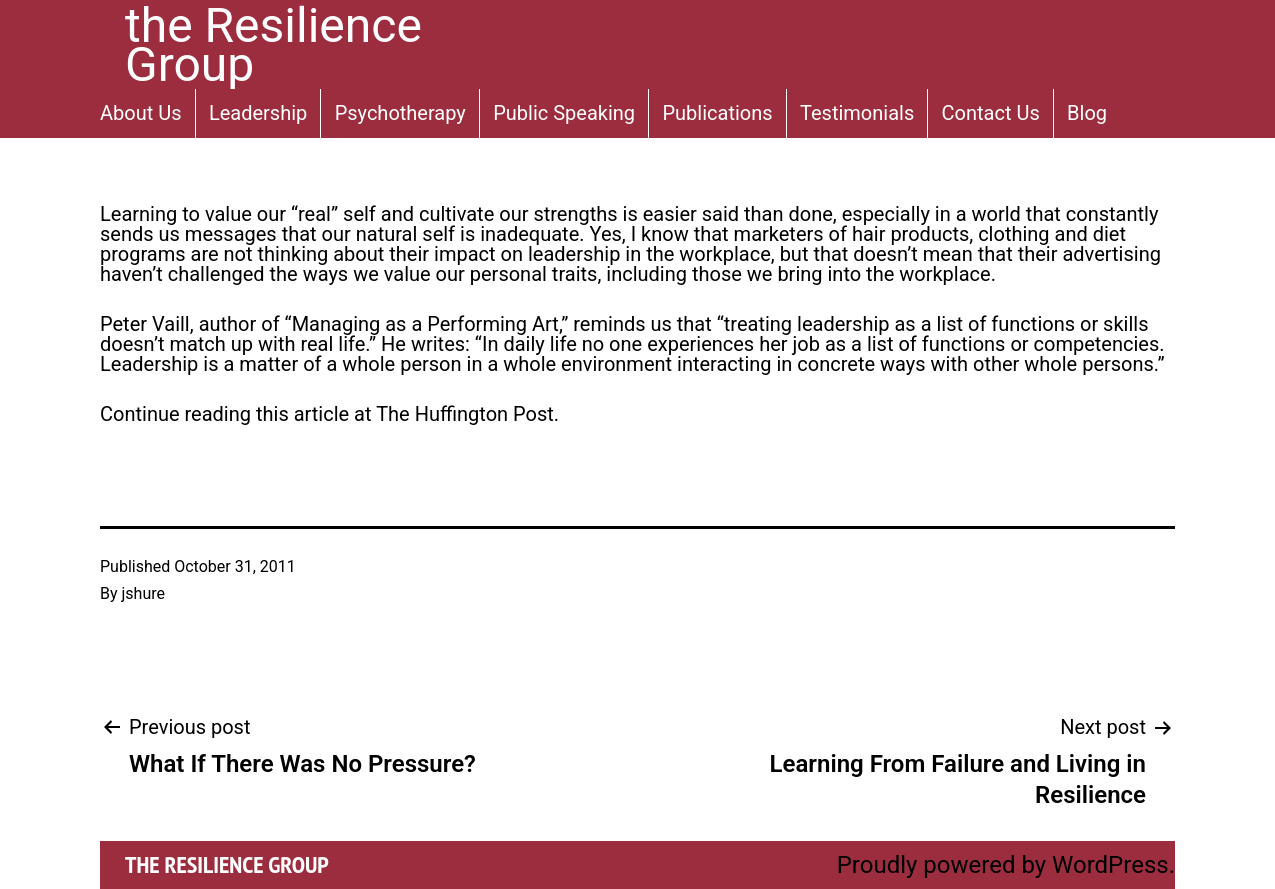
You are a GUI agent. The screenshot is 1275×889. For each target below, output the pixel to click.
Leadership (258, 113)
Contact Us (991, 113)
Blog (1087, 113)
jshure (143, 593)
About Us (141, 113)
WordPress (1110, 865)
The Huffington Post (465, 414)
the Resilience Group (227, 864)
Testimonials (857, 113)
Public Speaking (564, 113)
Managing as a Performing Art (425, 324)
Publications (717, 113)
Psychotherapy (400, 113)
